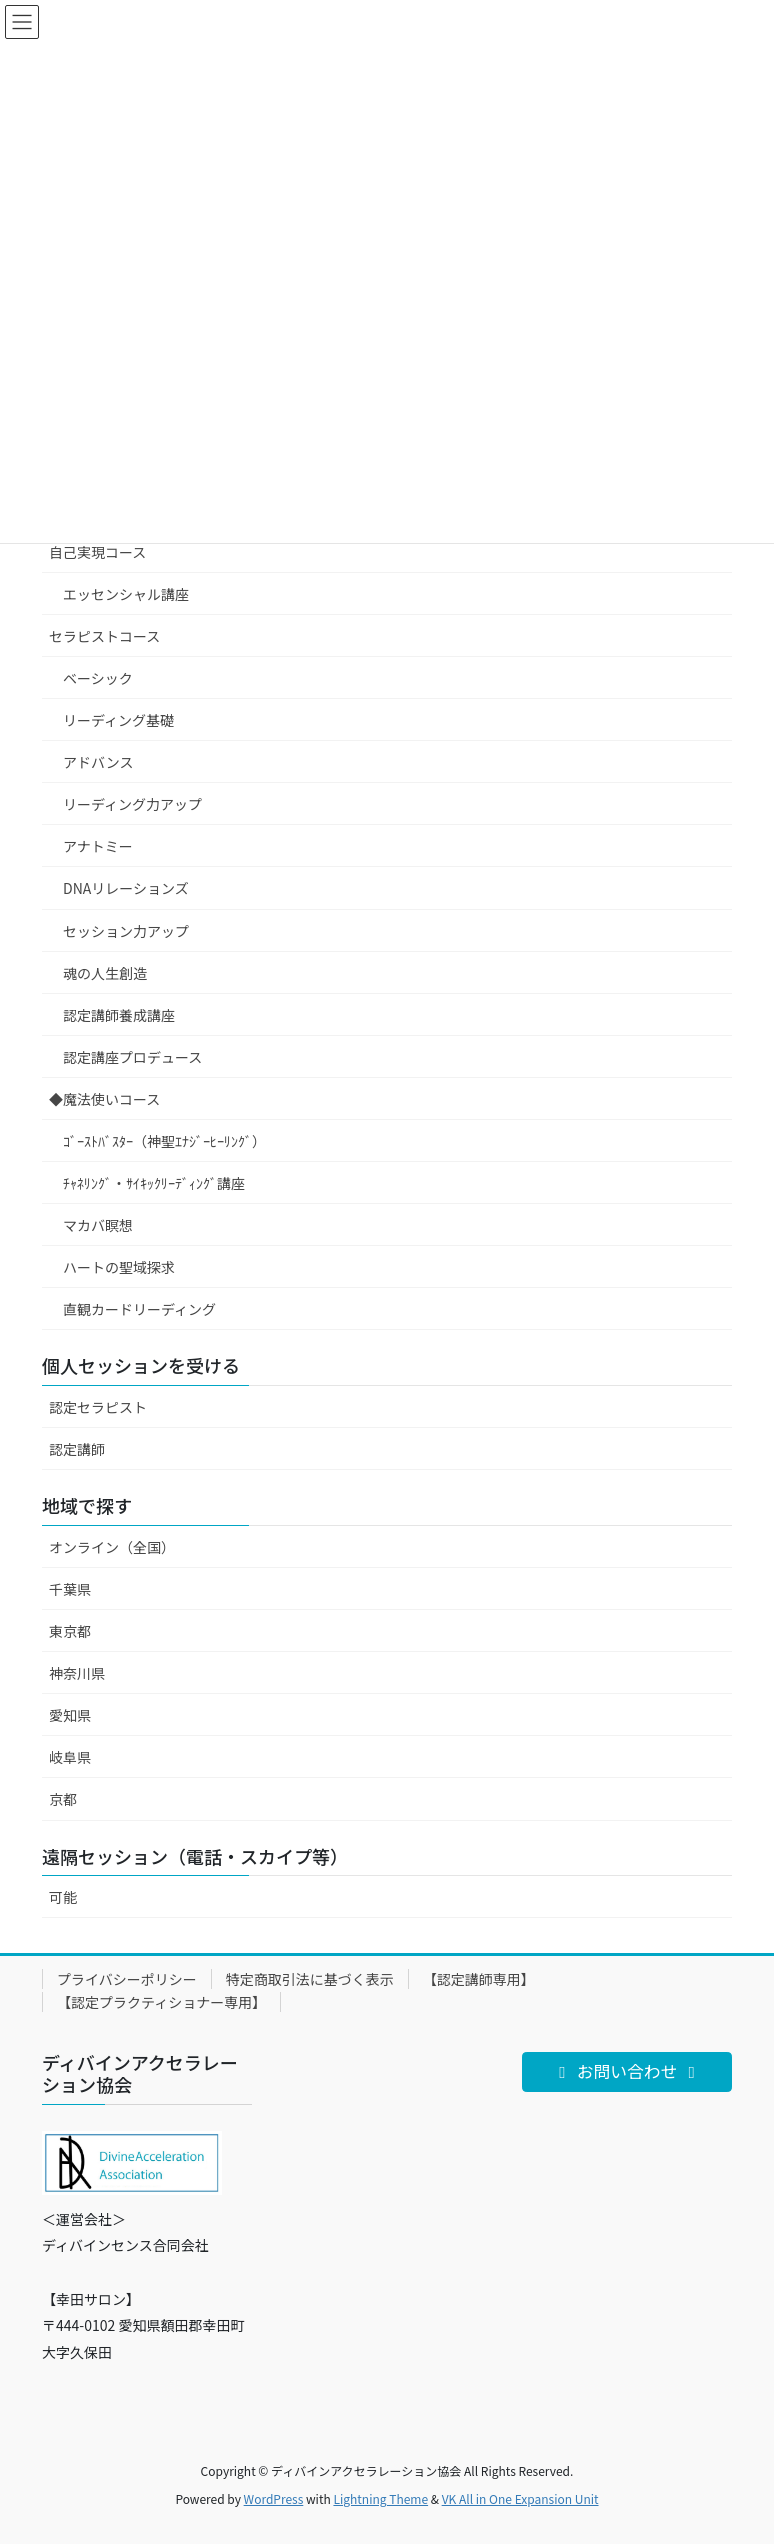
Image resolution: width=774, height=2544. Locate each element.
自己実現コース (97, 552)
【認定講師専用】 (479, 1979)
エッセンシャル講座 (126, 594)
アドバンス (98, 762)
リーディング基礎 (118, 720)
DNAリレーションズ (126, 888)
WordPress (274, 2498)
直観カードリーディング (139, 1309)
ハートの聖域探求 (119, 1267)
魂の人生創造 (105, 973)
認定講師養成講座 (119, 1015)
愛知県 (70, 1715)
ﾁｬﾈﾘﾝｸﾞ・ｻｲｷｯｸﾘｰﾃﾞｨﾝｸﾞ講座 (154, 1183)
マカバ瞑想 (98, 1225)
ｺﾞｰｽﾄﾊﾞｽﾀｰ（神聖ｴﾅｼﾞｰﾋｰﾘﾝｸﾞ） (164, 1141)
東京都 (70, 1631)
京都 (63, 1799)
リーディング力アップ (132, 804)
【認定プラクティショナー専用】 (161, 2002)
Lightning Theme (380, 2498)
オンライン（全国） (112, 1547)
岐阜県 (70, 1757)
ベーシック (98, 678)
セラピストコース (104, 636)
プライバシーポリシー (127, 1979)
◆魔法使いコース (104, 1099)
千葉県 (70, 1589)
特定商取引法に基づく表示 (310, 1979)
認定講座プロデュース (132, 1057)
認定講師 (77, 1449)
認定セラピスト (98, 1407)
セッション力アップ (126, 931)
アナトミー (98, 846)
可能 (63, 1897)
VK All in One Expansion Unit (520, 2498)
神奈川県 (77, 1673)
